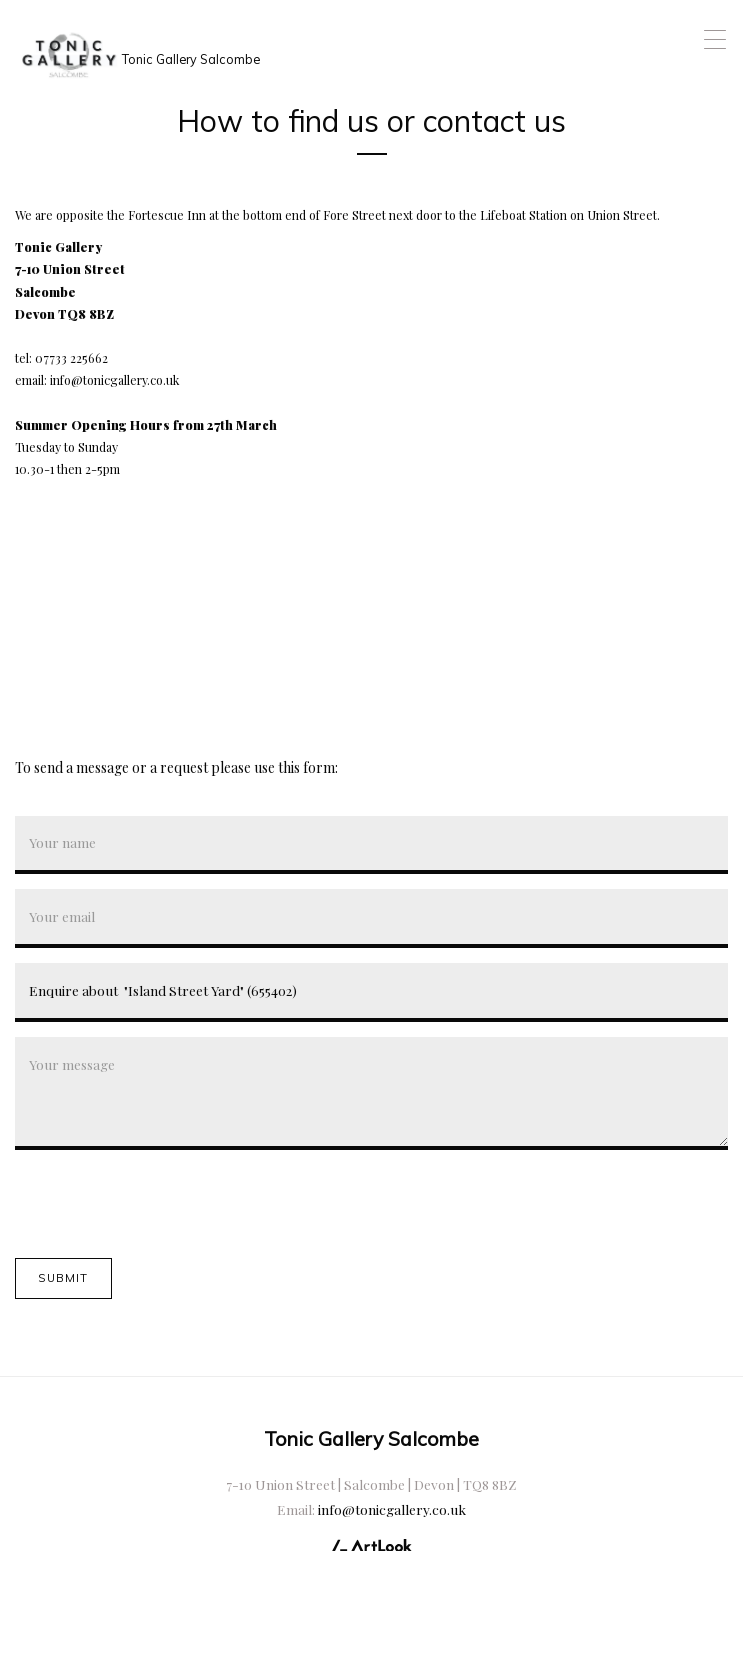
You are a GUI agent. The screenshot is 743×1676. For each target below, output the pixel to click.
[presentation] (167, 1204)
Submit (63, 1278)
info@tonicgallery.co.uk (392, 1509)
